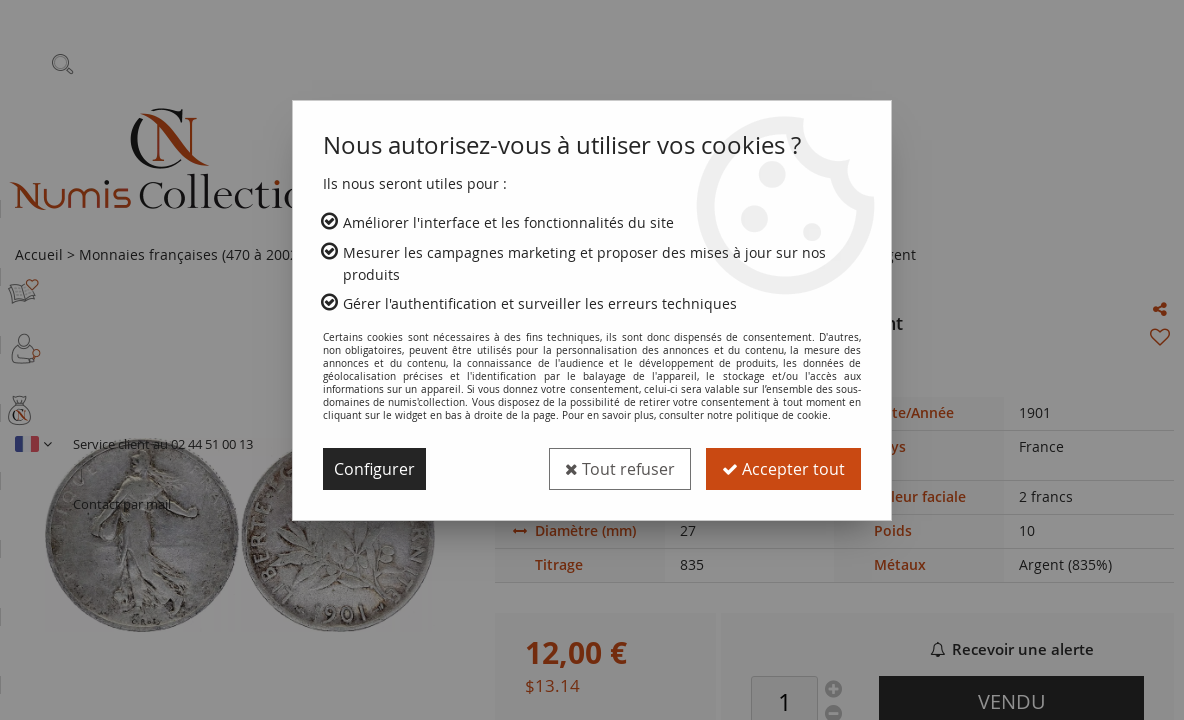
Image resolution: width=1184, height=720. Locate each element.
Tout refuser (620, 469)
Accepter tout (783, 469)
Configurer (374, 469)
